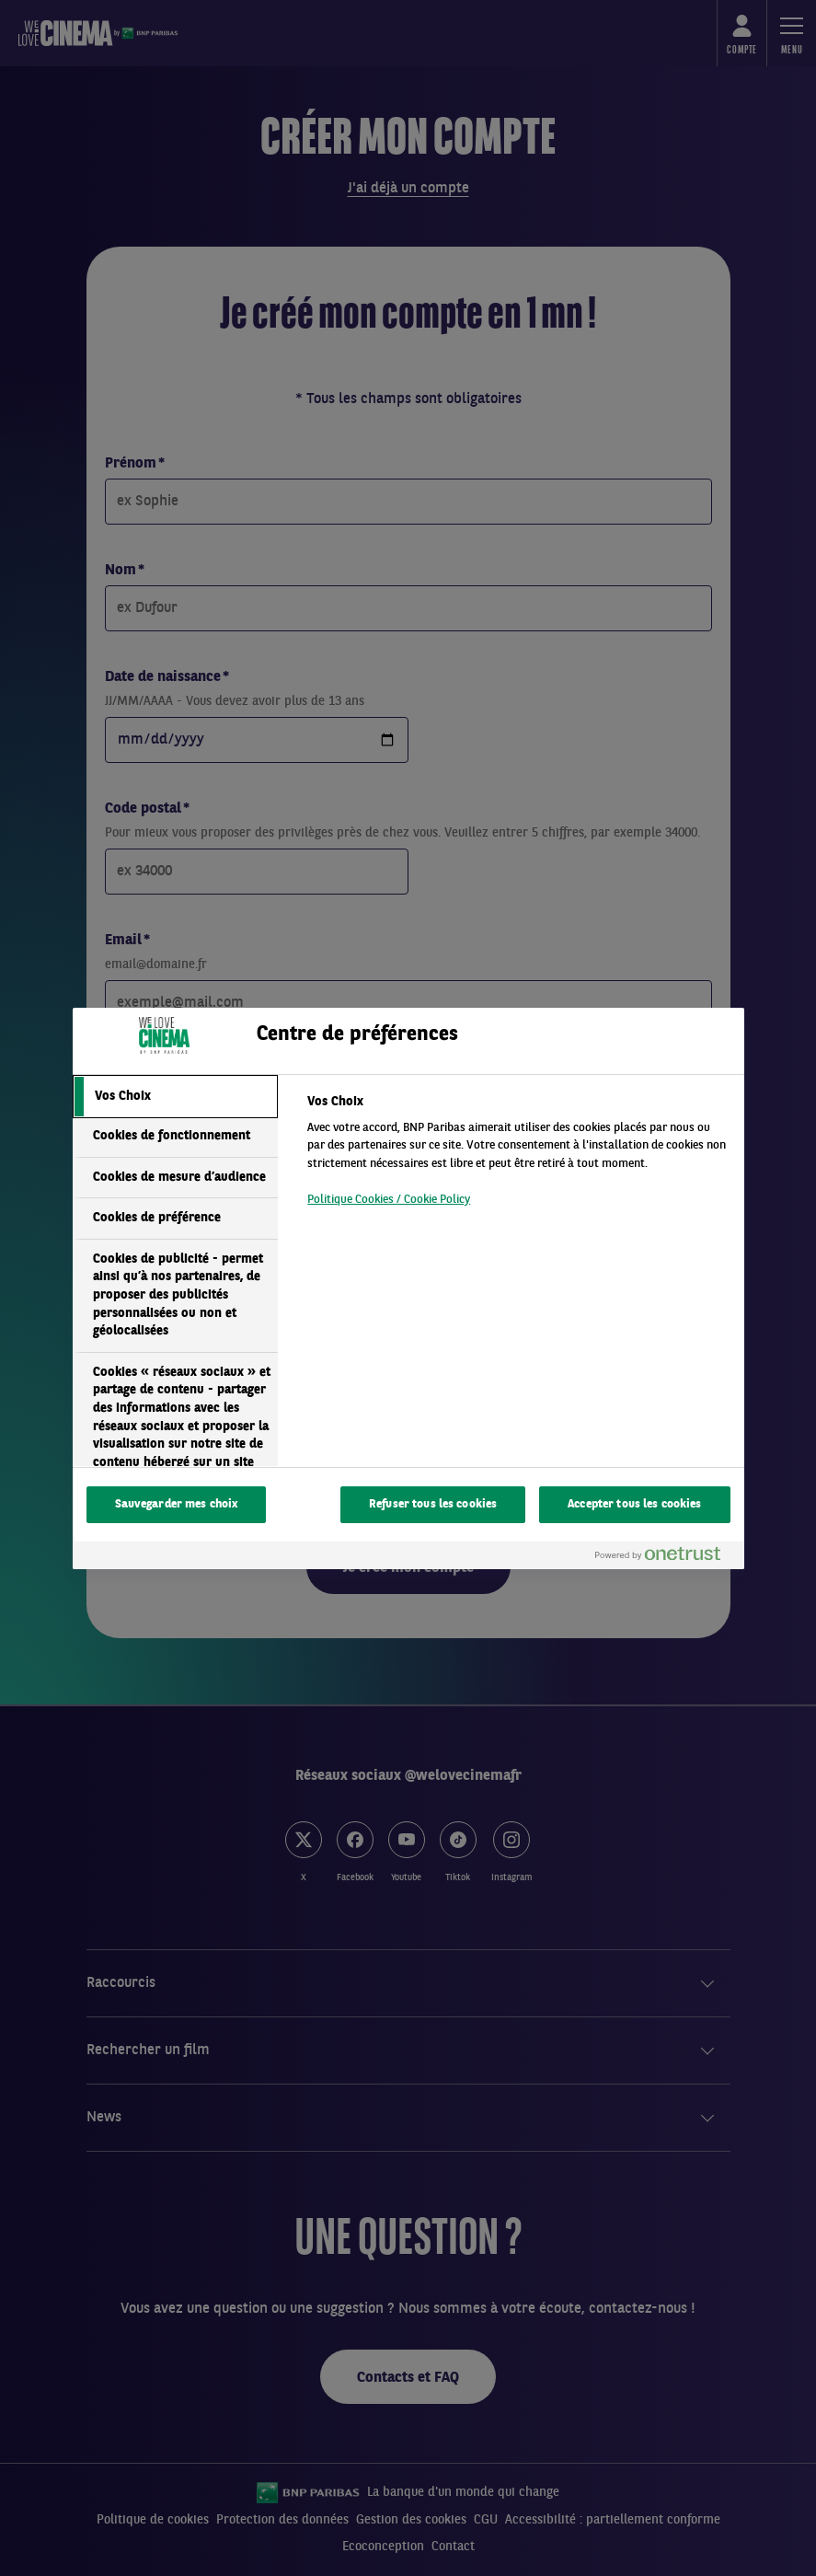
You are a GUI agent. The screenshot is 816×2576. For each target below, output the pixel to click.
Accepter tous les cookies (634, 1504)
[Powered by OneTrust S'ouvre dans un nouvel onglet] (665, 1557)
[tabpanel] (517, 1156)
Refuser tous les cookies (433, 1504)
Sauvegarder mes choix (176, 1504)
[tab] (176, 1097)
